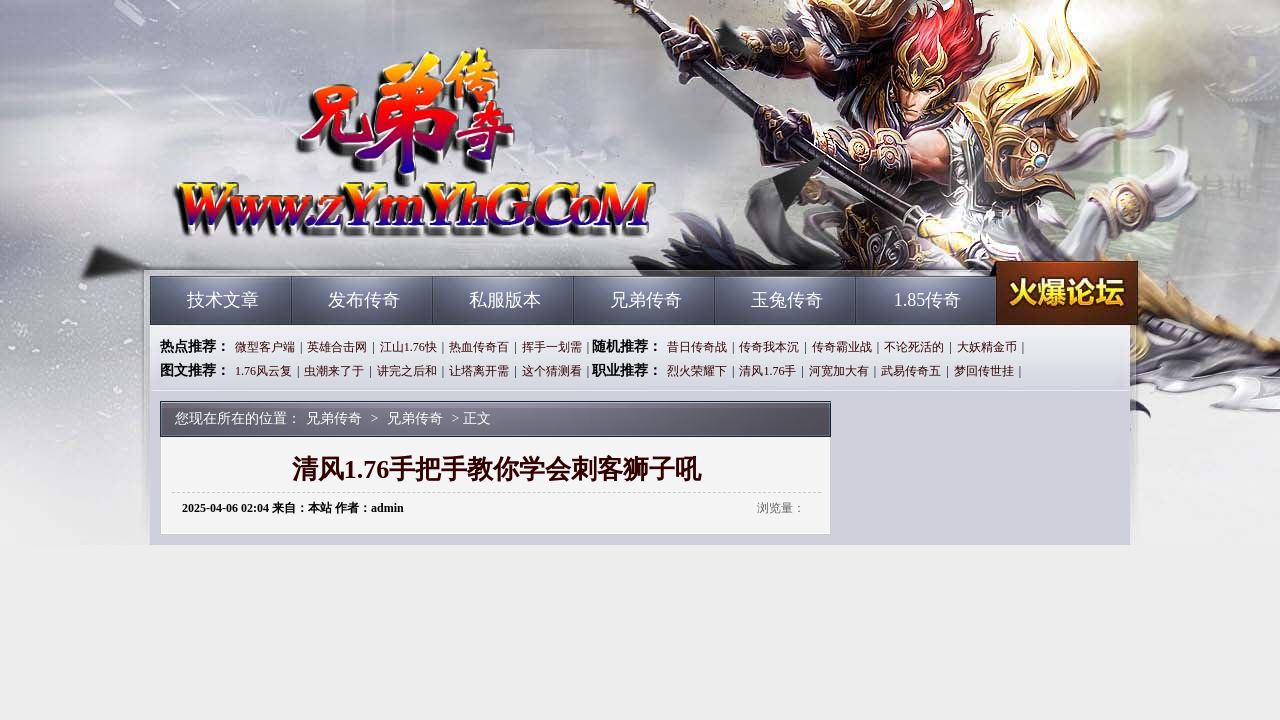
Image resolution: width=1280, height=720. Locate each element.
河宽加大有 (839, 371)
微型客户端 (265, 347)
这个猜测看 (552, 371)
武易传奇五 (911, 371)
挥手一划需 (552, 347)
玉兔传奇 (787, 300)
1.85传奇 (928, 300)
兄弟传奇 (341, 240)
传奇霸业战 (842, 347)
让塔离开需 (479, 371)
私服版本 (505, 300)
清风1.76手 (767, 371)
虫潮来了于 (334, 371)
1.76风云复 (263, 371)
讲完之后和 (407, 371)
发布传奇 (364, 300)
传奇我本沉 (769, 347)
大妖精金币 (987, 347)
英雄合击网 (337, 347)
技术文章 (223, 300)
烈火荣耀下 (697, 371)
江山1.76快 (408, 347)
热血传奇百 (479, 347)
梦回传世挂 (984, 371)
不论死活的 (914, 347)
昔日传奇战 (697, 347)
